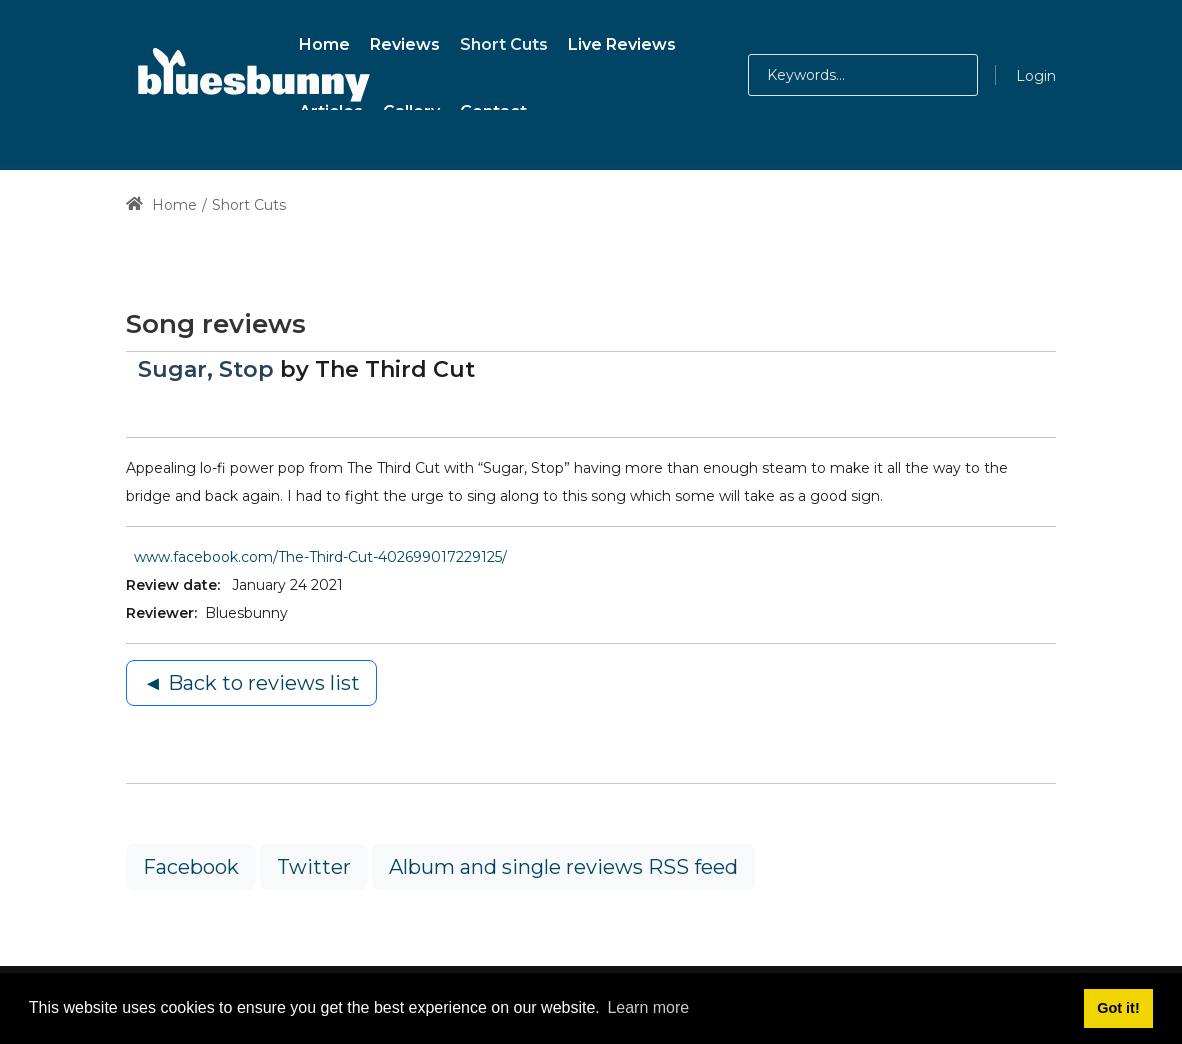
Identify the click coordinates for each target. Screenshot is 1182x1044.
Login (1036, 76)
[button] (934, 75)
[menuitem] (324, 41)
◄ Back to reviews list (251, 683)
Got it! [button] (1118, 1008)
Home (161, 205)
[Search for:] (863, 75)
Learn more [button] (648, 1007)
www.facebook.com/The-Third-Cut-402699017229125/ (320, 557)
